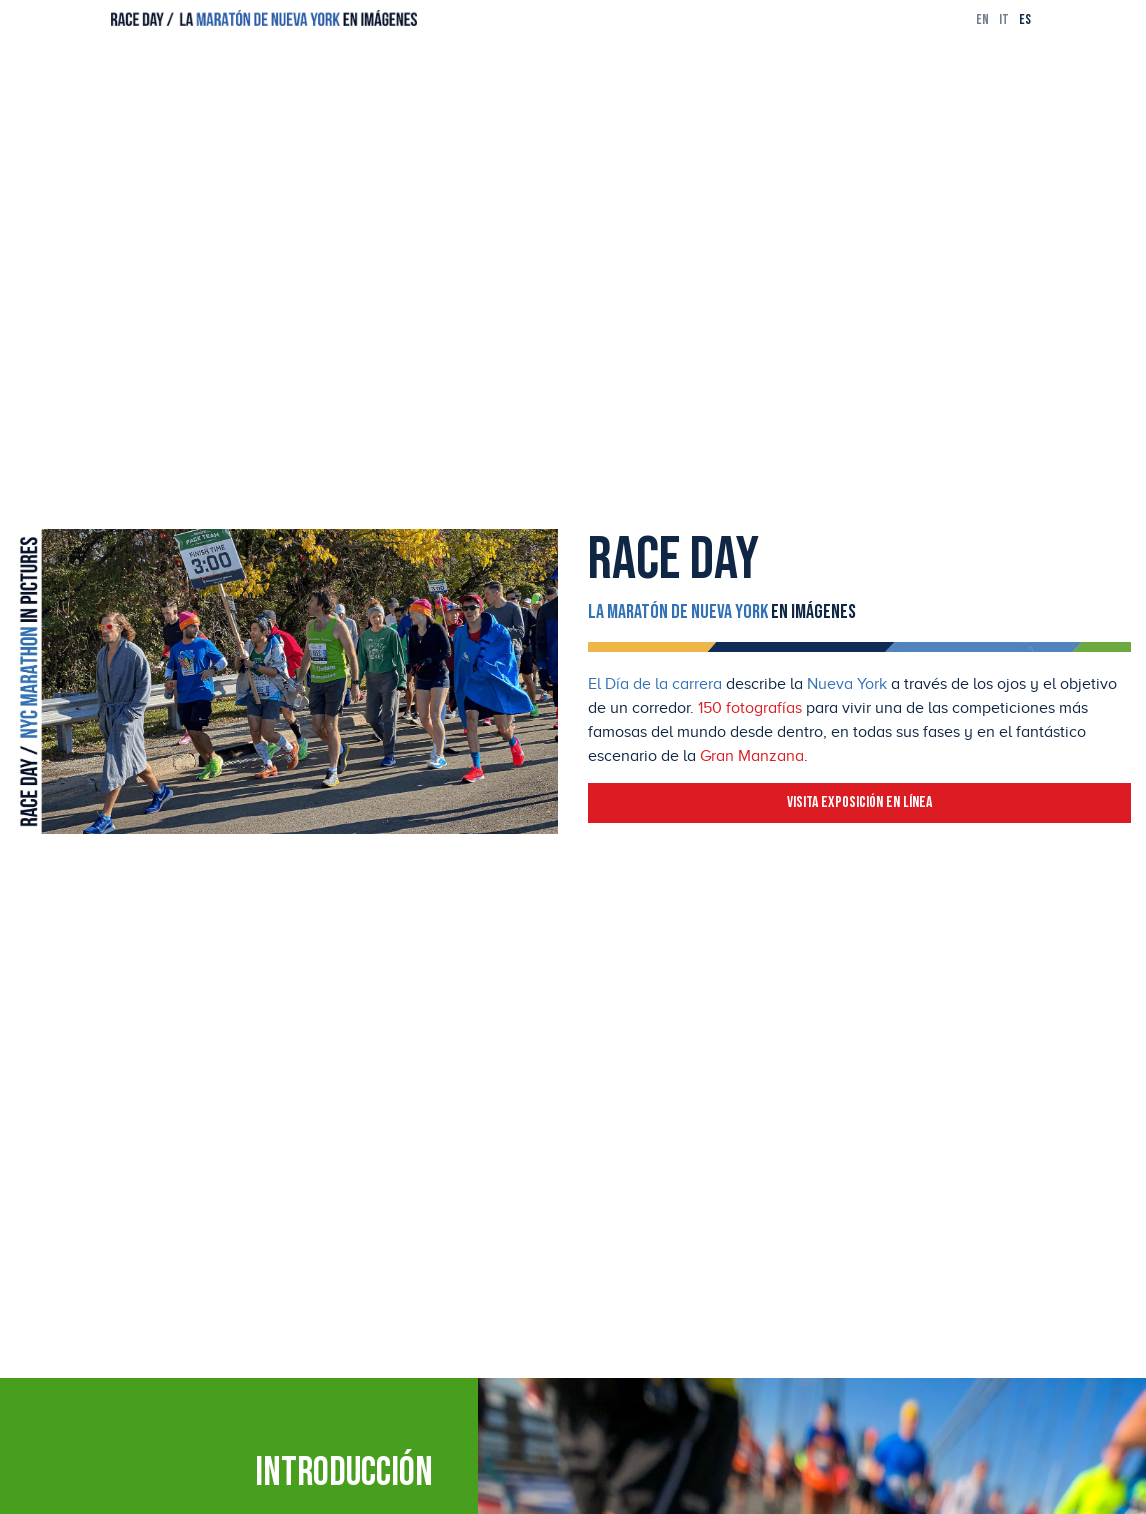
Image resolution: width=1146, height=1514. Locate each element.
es (1025, 19)
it (1004, 19)
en (982, 19)
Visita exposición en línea (859, 802)
